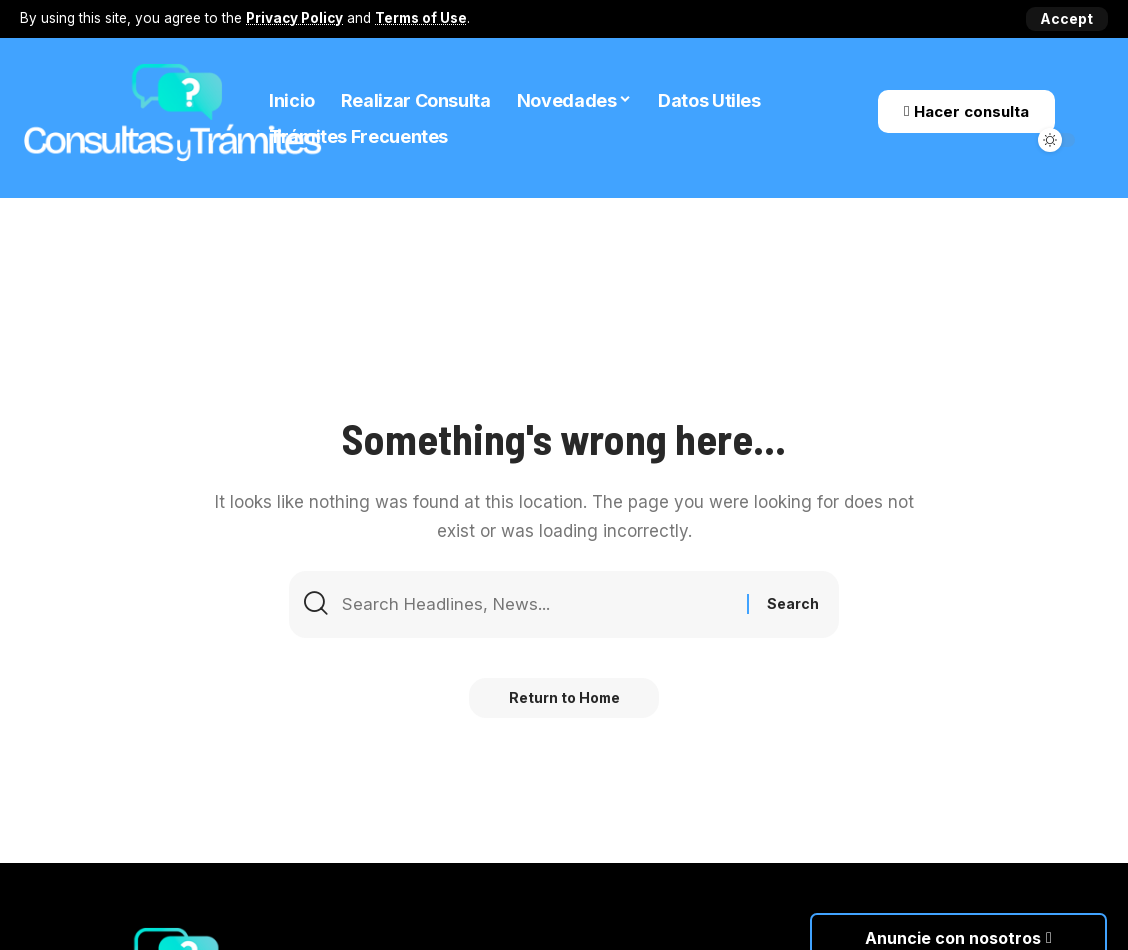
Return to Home (564, 698)
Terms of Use (421, 18)
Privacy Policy (294, 18)
